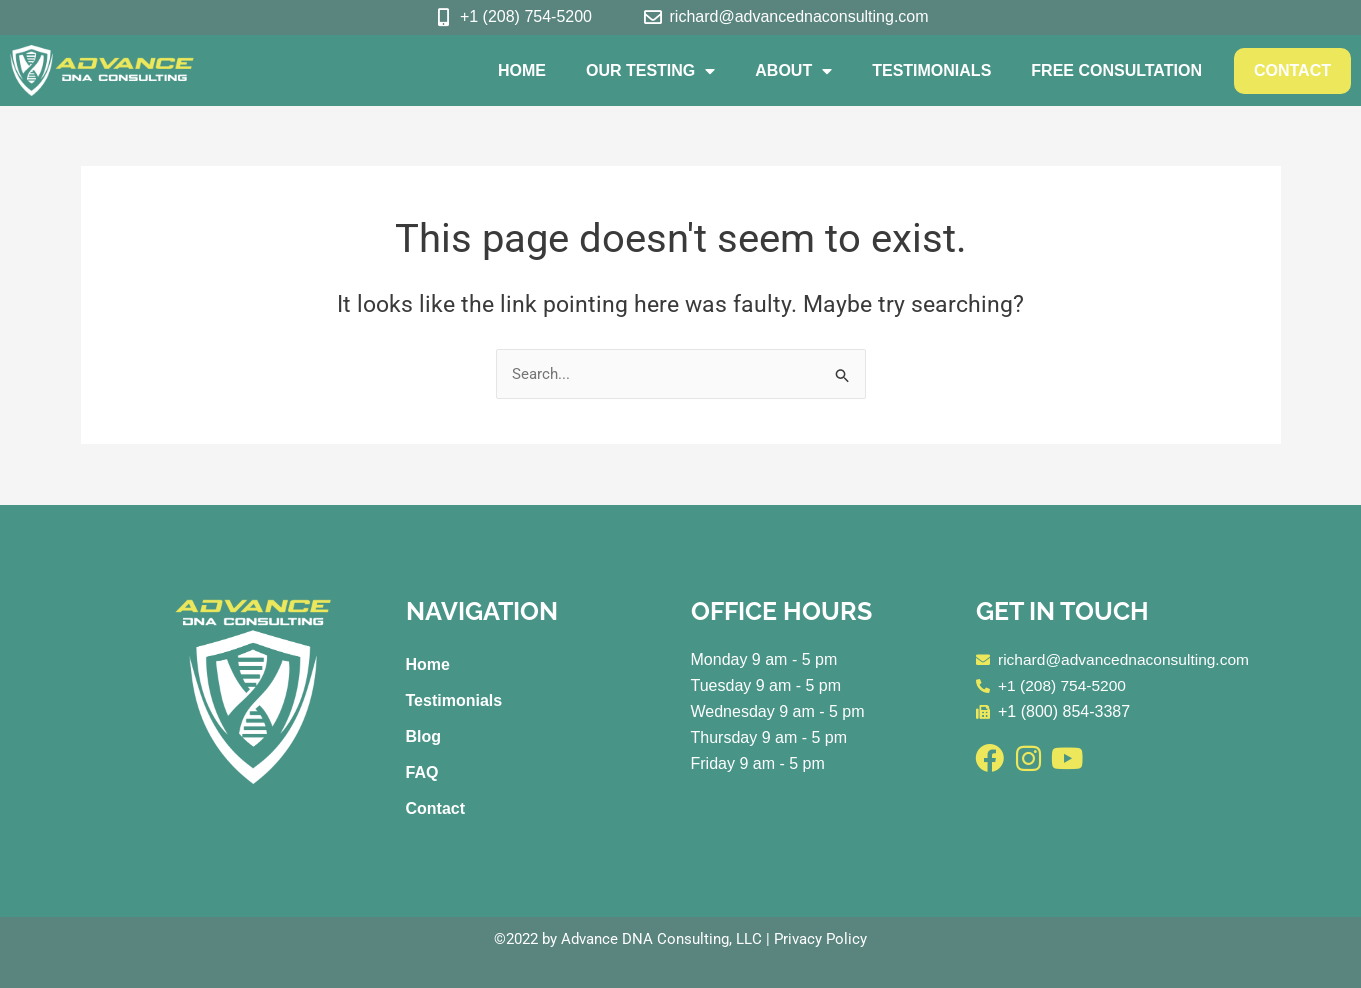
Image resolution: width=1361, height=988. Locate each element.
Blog (424, 736)
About (793, 71)
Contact (1292, 70)
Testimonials (931, 70)
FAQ (422, 772)
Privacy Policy (820, 939)
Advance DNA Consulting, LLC (661, 939)
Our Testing (650, 71)
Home (522, 70)
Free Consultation (1116, 70)
